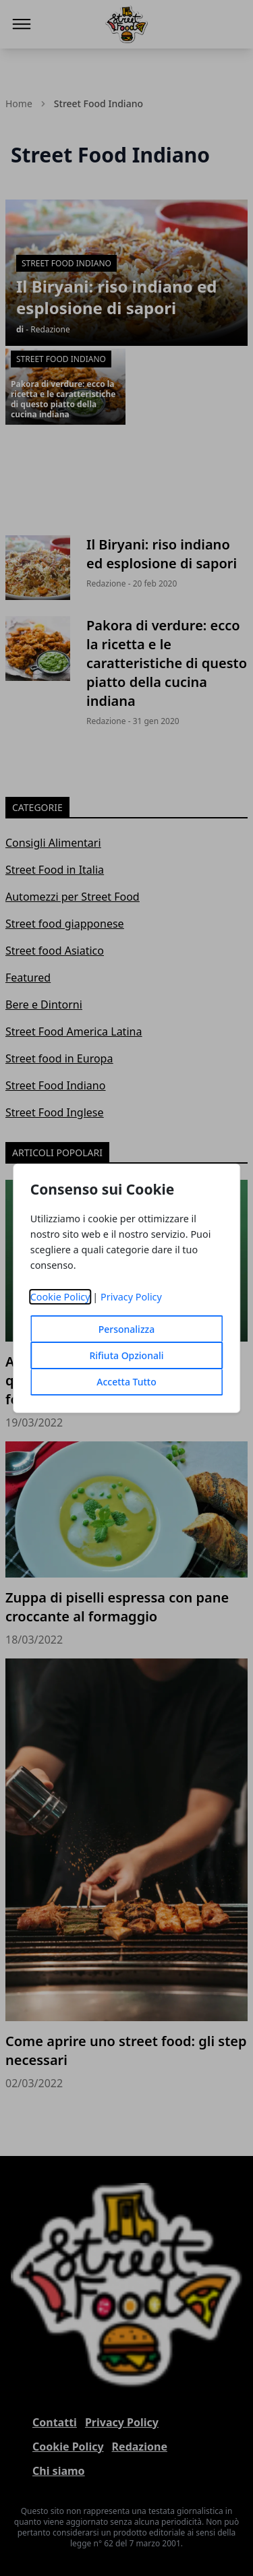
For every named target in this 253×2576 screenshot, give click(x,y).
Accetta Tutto (126, 1381)
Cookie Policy (60, 1296)
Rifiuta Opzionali (126, 1355)
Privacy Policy (131, 1296)
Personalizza (127, 1329)
